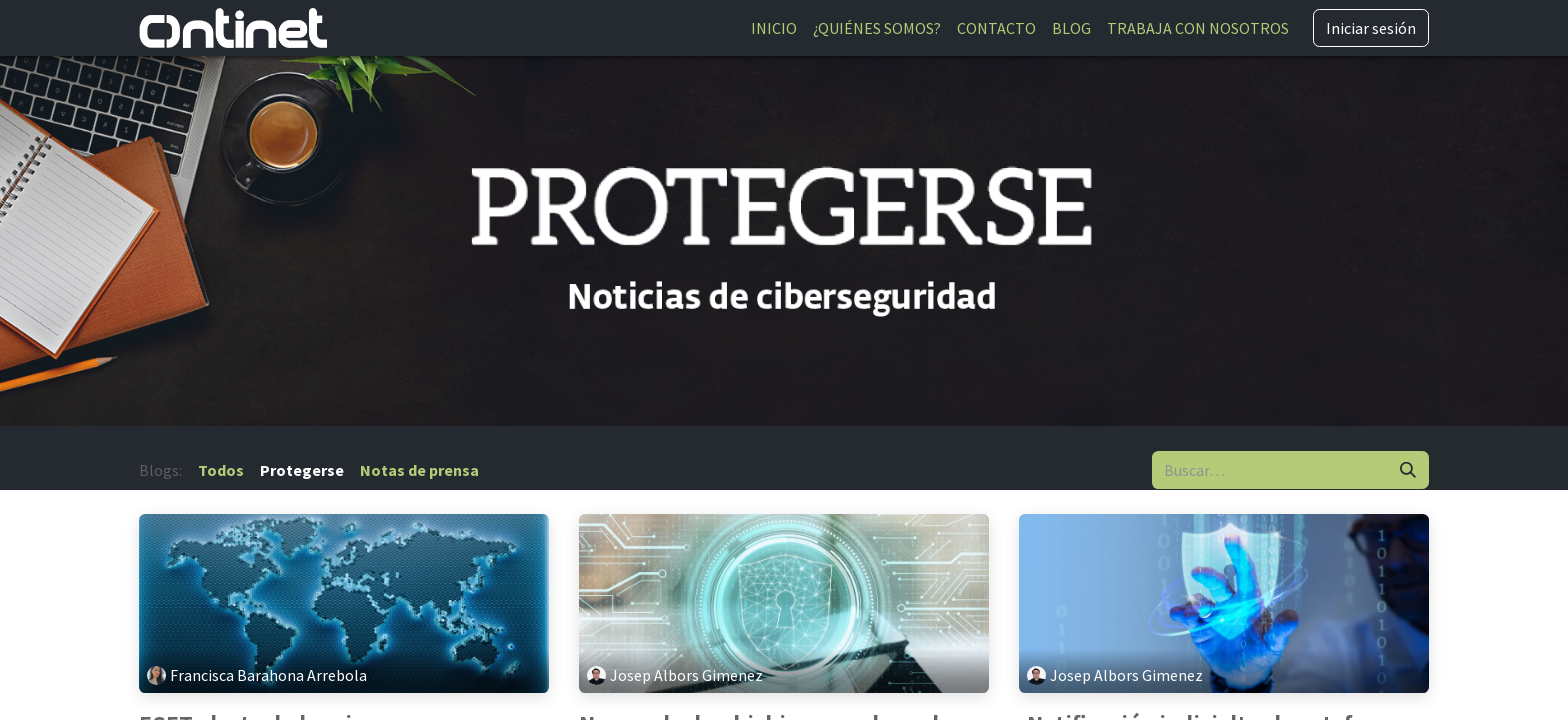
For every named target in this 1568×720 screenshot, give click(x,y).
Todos (221, 470)
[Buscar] (1408, 470)
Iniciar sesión (1371, 28)
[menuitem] (774, 28)
